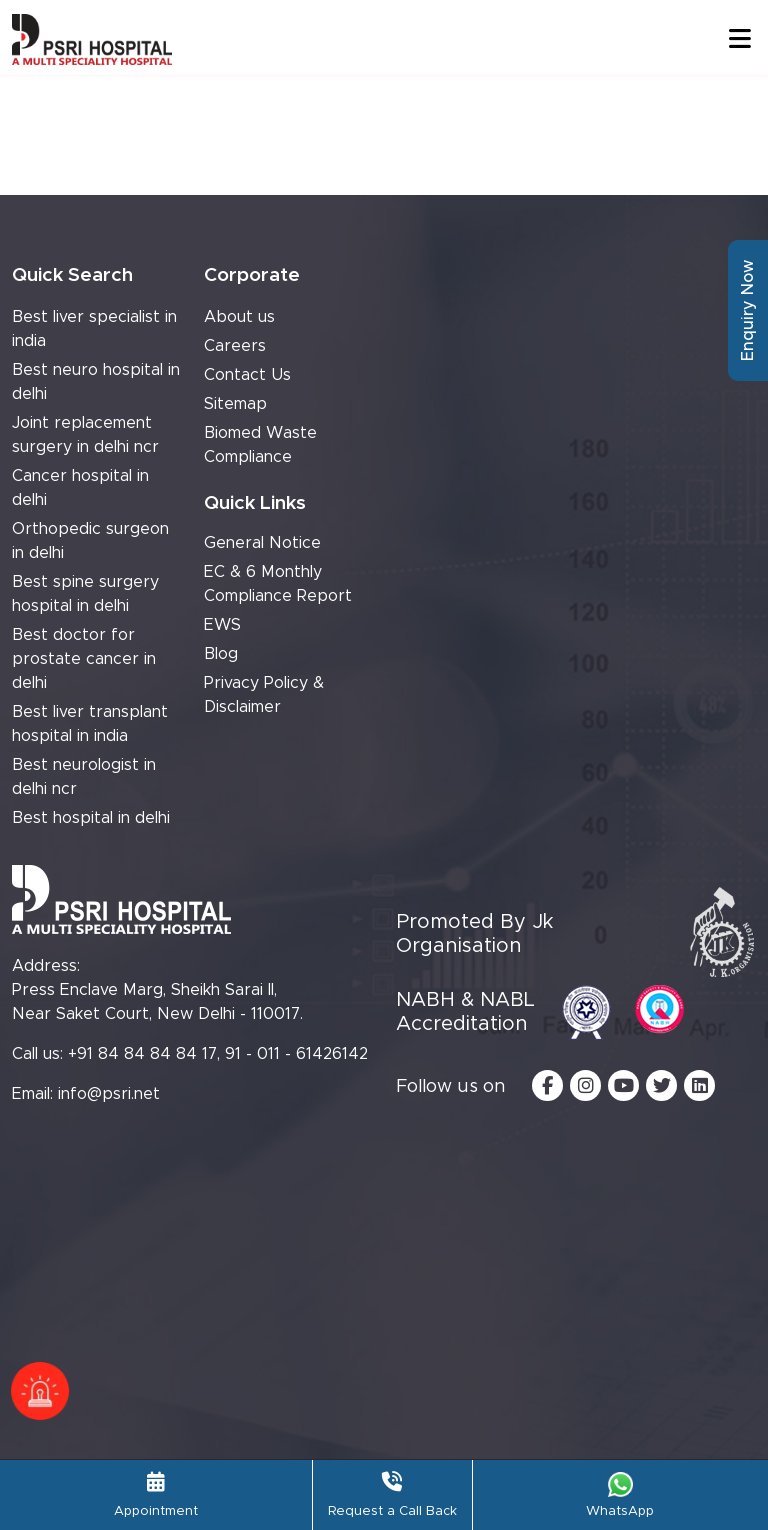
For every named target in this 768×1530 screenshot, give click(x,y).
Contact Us (247, 375)
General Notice (262, 543)
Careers (235, 346)
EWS (222, 625)
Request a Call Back (392, 1495)
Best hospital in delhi (91, 818)
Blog (221, 654)
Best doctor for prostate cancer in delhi (84, 659)
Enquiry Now (748, 310)
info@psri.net (109, 1094)
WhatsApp (620, 1495)
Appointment (156, 1495)
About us (239, 317)
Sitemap (235, 404)
